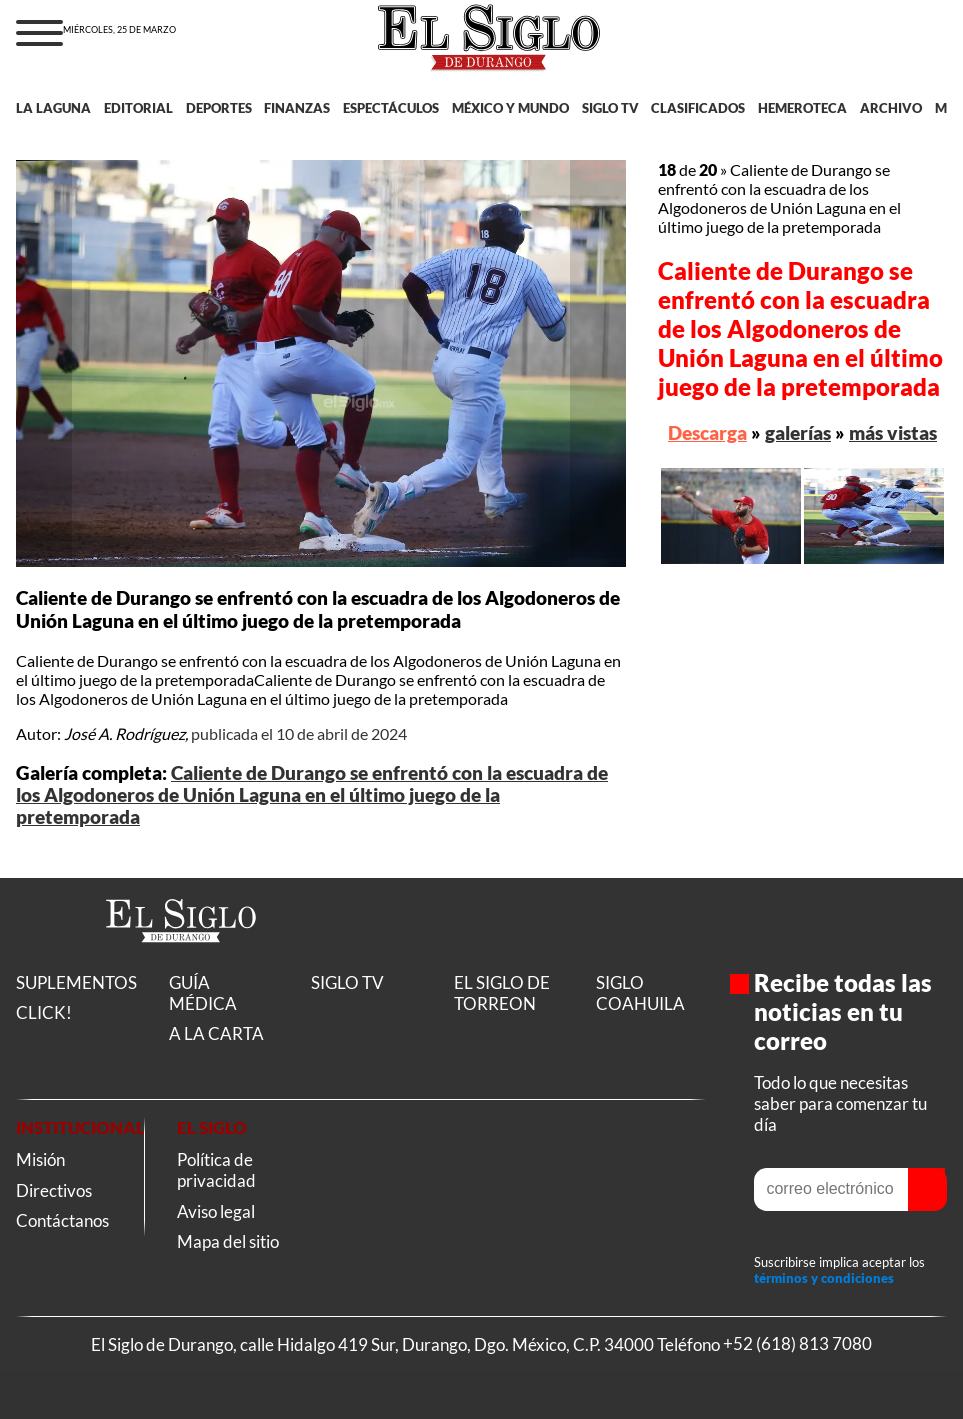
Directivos (54, 1190)
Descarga (707, 432)
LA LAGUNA (53, 108)
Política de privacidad (216, 1170)
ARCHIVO (891, 108)
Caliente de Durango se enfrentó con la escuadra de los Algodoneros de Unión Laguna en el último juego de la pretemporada (312, 795)
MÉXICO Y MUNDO (510, 108)
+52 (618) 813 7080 (797, 1344)
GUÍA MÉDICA (203, 993)
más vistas (893, 432)
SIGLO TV (610, 108)
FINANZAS (297, 108)
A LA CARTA (216, 1033)
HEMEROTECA (802, 108)
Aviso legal (216, 1211)
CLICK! (44, 1012)
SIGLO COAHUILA (640, 993)
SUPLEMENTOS (76, 982)
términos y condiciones (824, 1278)
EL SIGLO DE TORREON (502, 993)
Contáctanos (62, 1220)
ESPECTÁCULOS (391, 108)
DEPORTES (219, 108)
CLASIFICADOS (698, 108)
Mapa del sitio (228, 1241)
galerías (798, 432)
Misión (40, 1159)
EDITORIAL (138, 108)
